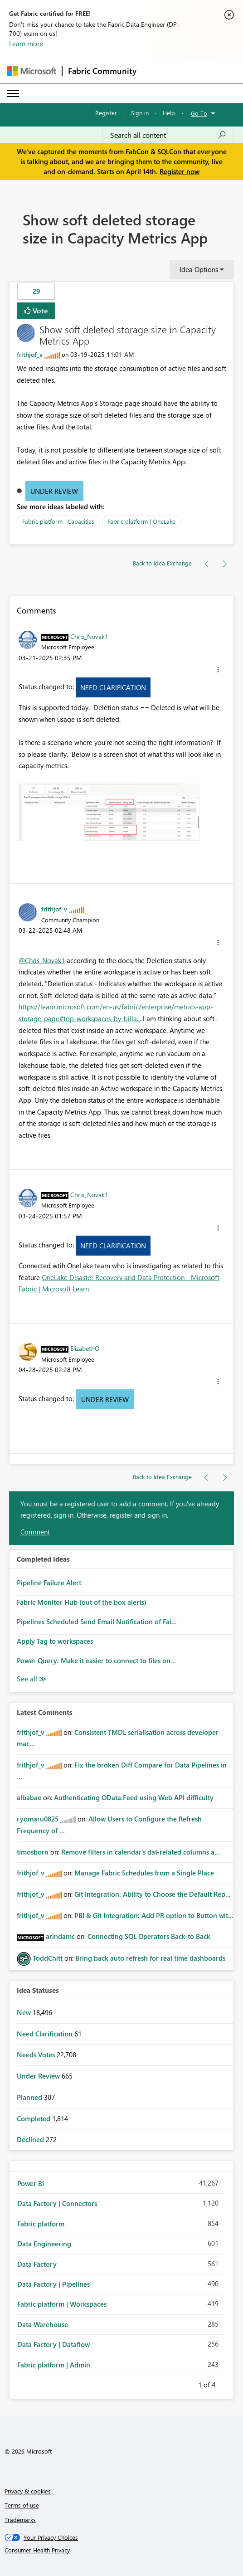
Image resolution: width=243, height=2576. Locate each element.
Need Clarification (113, 687)
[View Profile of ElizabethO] (85, 1348)
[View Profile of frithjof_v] (30, 354)
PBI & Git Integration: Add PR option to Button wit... (153, 1915)
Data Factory (37, 2264)
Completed (34, 2118)
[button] (218, 669)
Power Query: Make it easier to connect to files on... (96, 1660)
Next (226, 2383)
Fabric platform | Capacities (58, 521)
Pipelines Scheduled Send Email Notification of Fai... (97, 1621)
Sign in (140, 113)
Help (169, 113)
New (25, 2012)
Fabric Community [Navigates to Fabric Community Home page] (102, 70)
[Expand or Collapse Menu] (13, 93)
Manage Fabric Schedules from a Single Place (144, 1872)
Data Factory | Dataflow (53, 2344)
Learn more (26, 43)
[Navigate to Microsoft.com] (31, 71)
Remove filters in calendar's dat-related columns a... (140, 1851)
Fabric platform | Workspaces (62, 2303)
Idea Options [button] (199, 269)
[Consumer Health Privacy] (122, 2550)
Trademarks (20, 2519)
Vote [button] (39, 310)
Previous (187, 2383)
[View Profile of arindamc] (60, 1936)
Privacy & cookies (28, 2491)
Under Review (54, 491)
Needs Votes (37, 2054)
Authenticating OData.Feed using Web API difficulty (134, 1797)
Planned (30, 2097)
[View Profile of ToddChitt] (48, 1957)
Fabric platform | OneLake (141, 521)
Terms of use (22, 2505)
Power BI (30, 2183)
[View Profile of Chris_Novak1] (89, 636)
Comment (35, 1531)
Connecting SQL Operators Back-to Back (148, 1936)
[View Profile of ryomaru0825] (37, 1818)
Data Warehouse (42, 2324)
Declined (31, 2139)
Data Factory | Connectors (57, 2203)
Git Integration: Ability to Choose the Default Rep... (152, 1894)
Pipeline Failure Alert (49, 1582)
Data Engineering (44, 2243)
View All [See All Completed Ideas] (32, 1679)
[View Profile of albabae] (29, 1797)
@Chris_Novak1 (42, 960)
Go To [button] (199, 113)
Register (106, 113)
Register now (179, 171)
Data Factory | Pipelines (53, 2284)
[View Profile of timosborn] (33, 1851)
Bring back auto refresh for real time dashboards (150, 1957)
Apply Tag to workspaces (55, 1641)
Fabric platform (40, 2223)
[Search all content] (168, 135)
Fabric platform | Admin (53, 2364)
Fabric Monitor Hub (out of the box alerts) (81, 1602)
